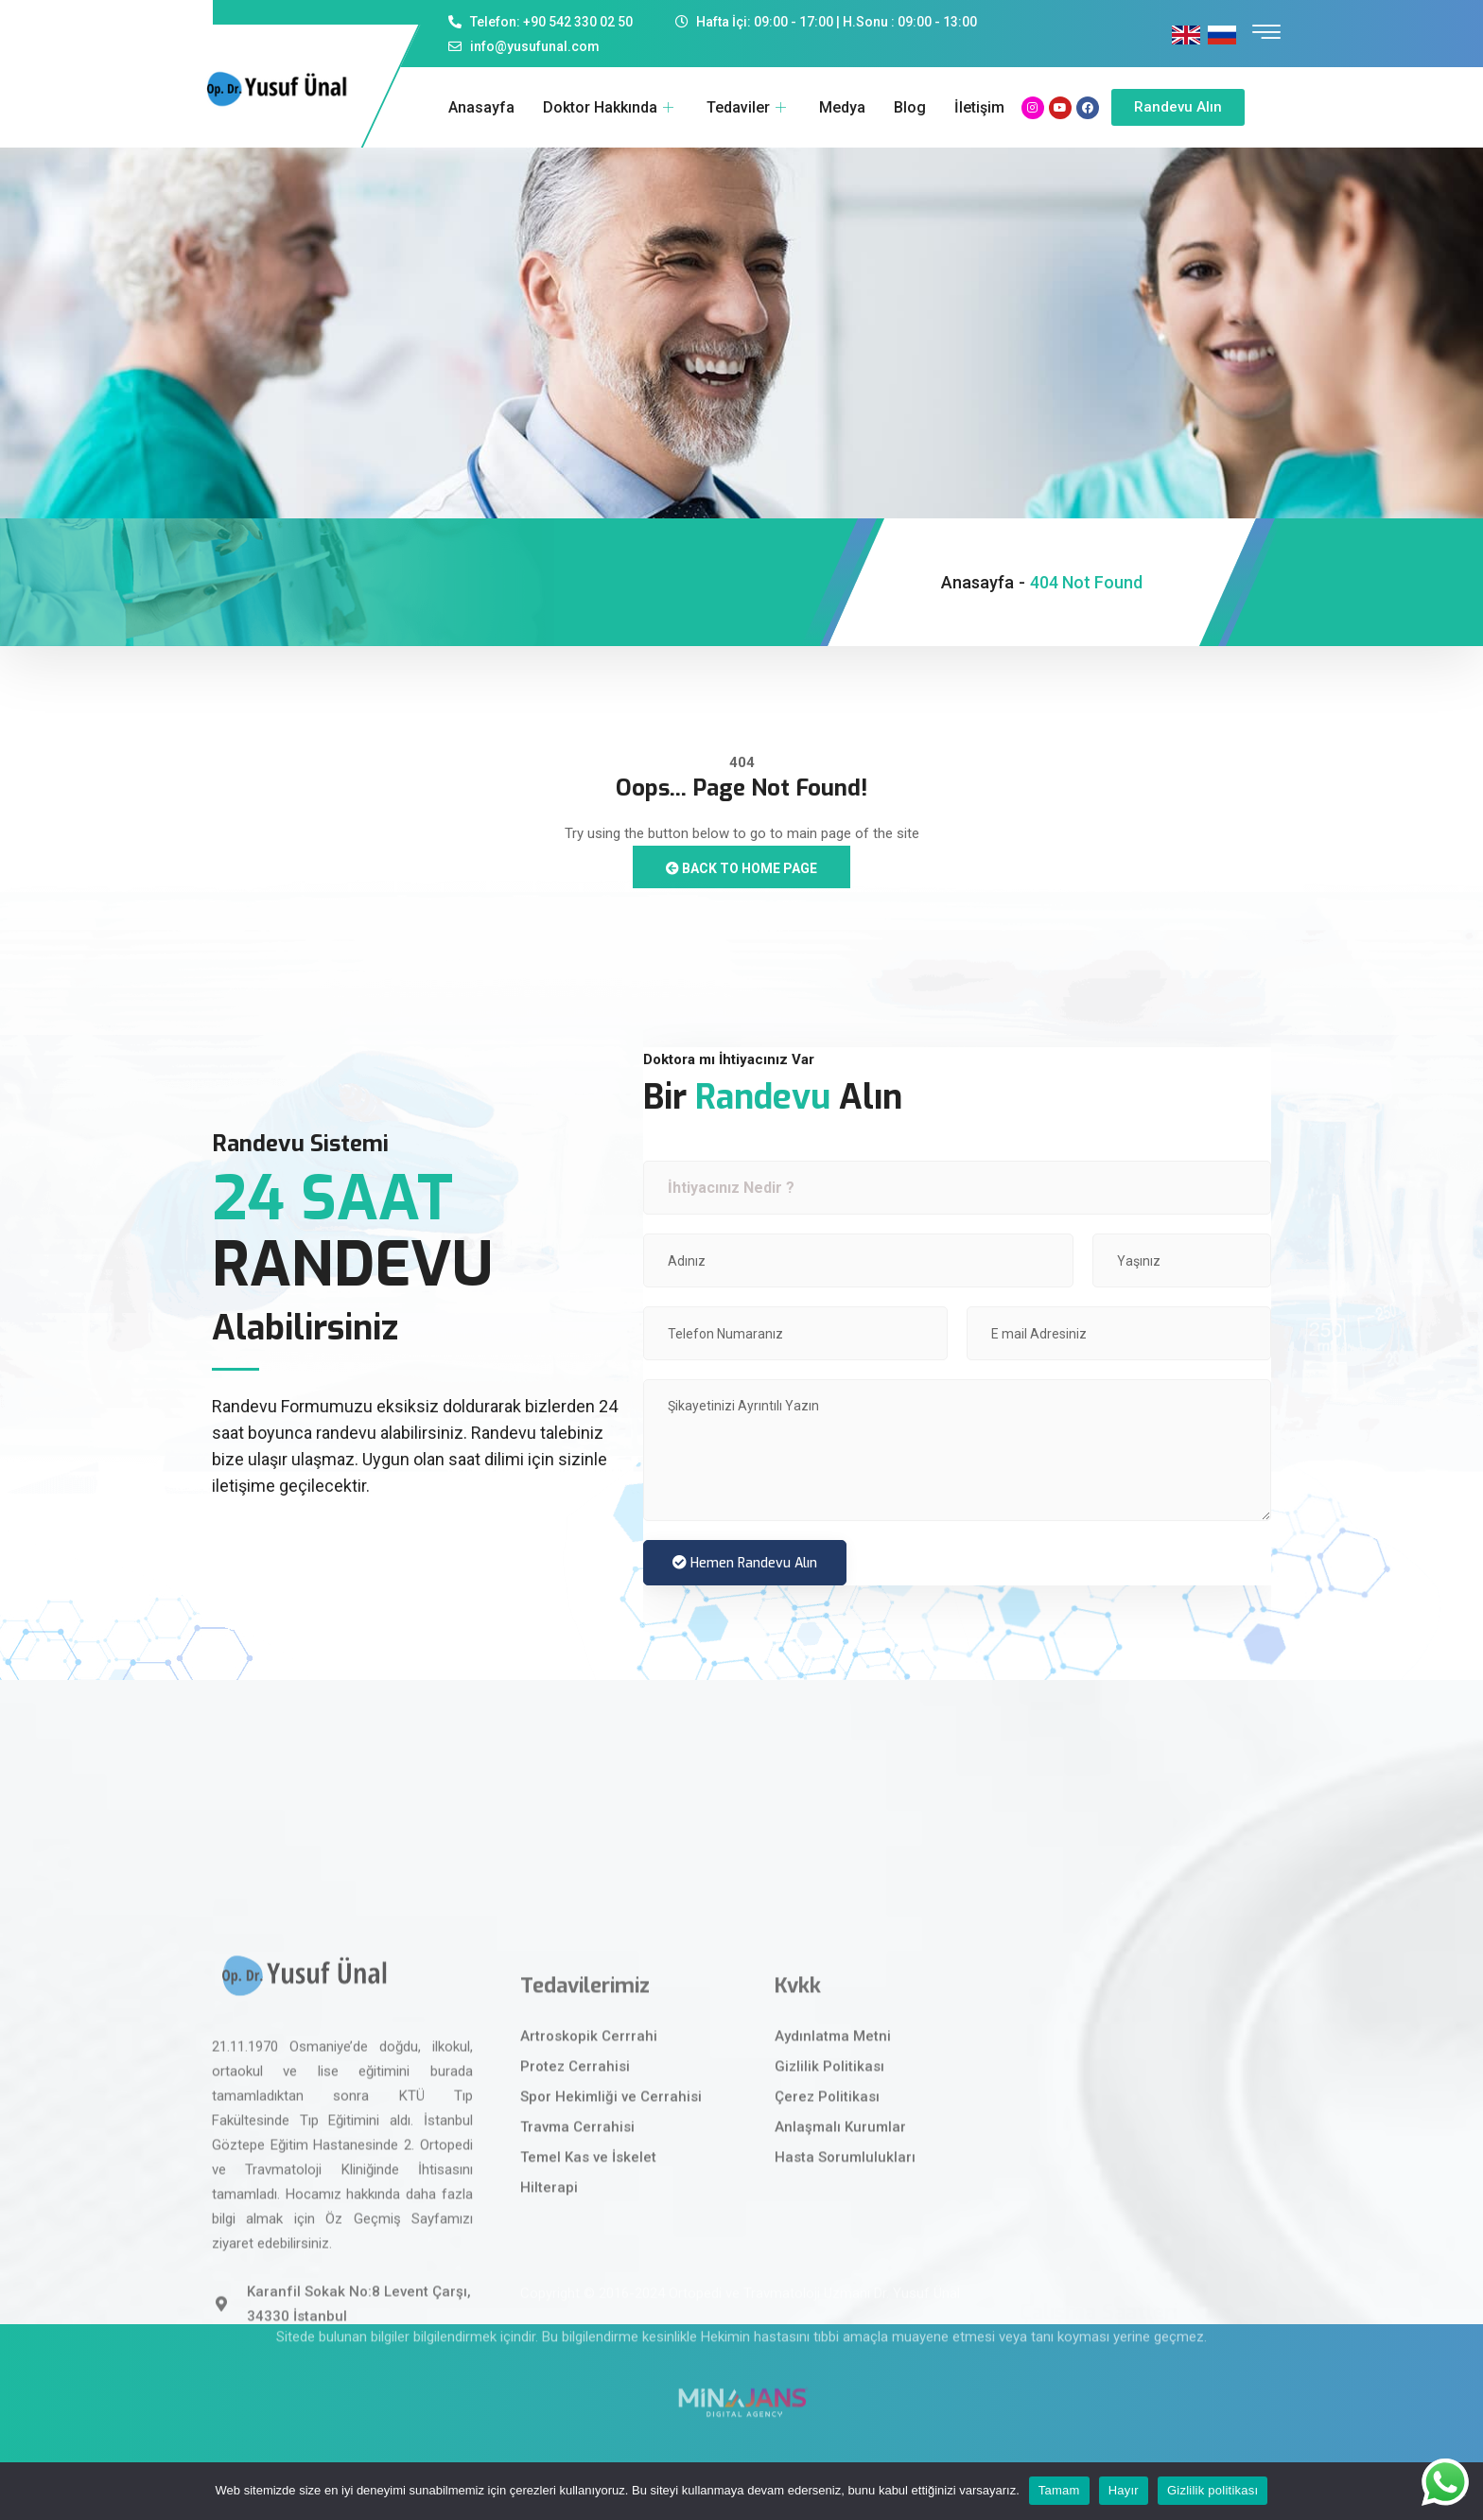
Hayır (1123, 2490)
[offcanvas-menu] (1266, 32)
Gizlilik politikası (1213, 2490)
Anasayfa (481, 107)
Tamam (1059, 2490)
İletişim (979, 107)
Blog (910, 107)
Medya (842, 107)
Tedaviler (749, 107)
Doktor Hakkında (610, 107)
